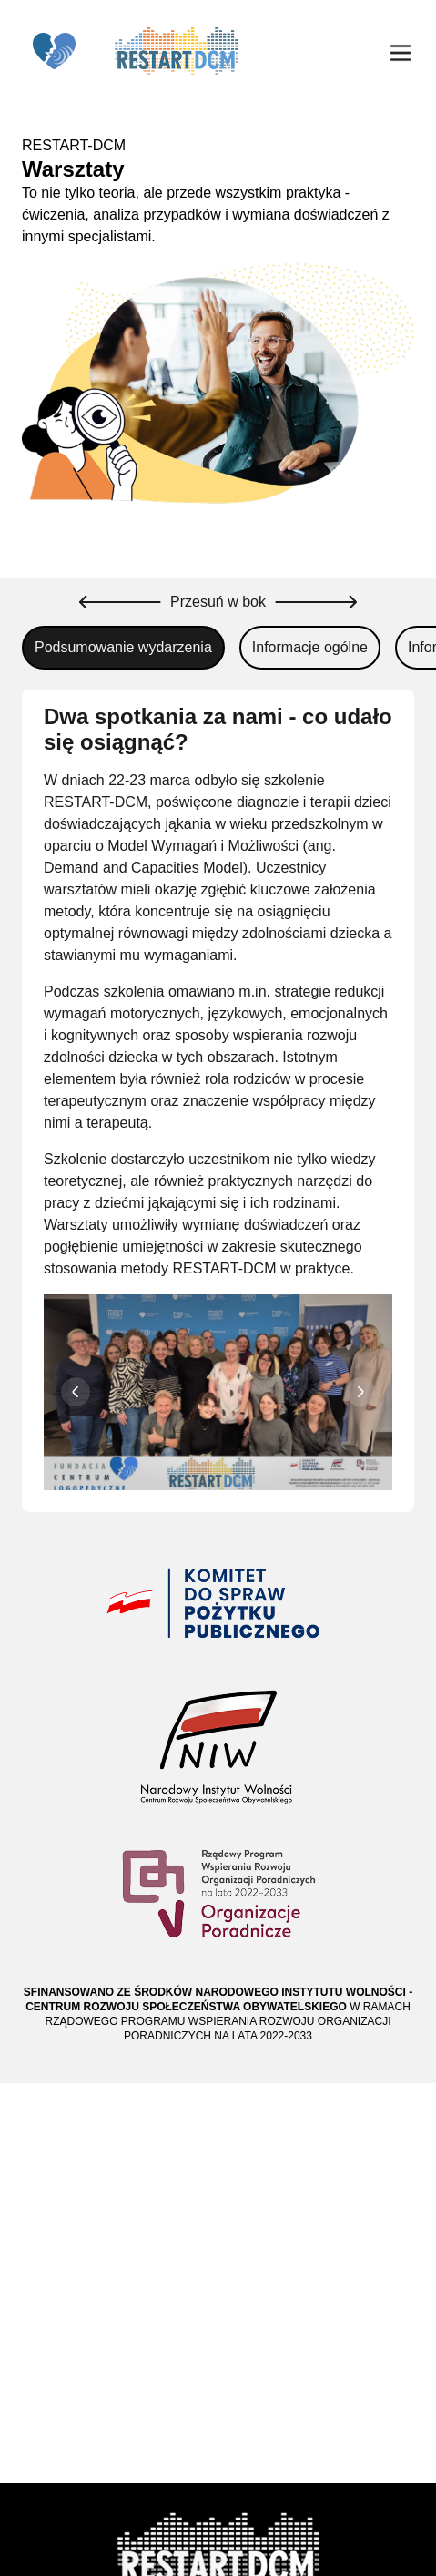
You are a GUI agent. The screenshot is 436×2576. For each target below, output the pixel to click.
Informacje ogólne (310, 647)
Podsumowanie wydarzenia (123, 647)
